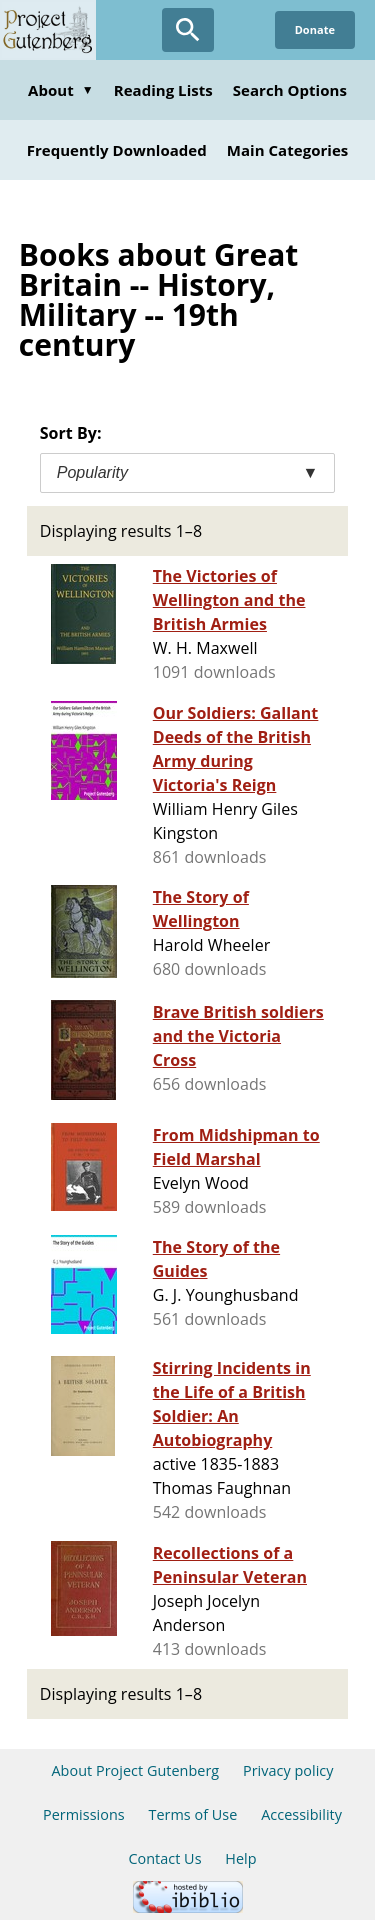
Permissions (84, 1814)
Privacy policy (288, 1770)
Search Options (290, 90)
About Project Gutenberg (135, 1770)
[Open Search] (188, 30)
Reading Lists (163, 90)
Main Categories (288, 150)
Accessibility (301, 1814)
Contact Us (164, 1858)
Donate (315, 29)
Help (240, 1858)
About (61, 90)
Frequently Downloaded (117, 150)
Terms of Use (192, 1814)
